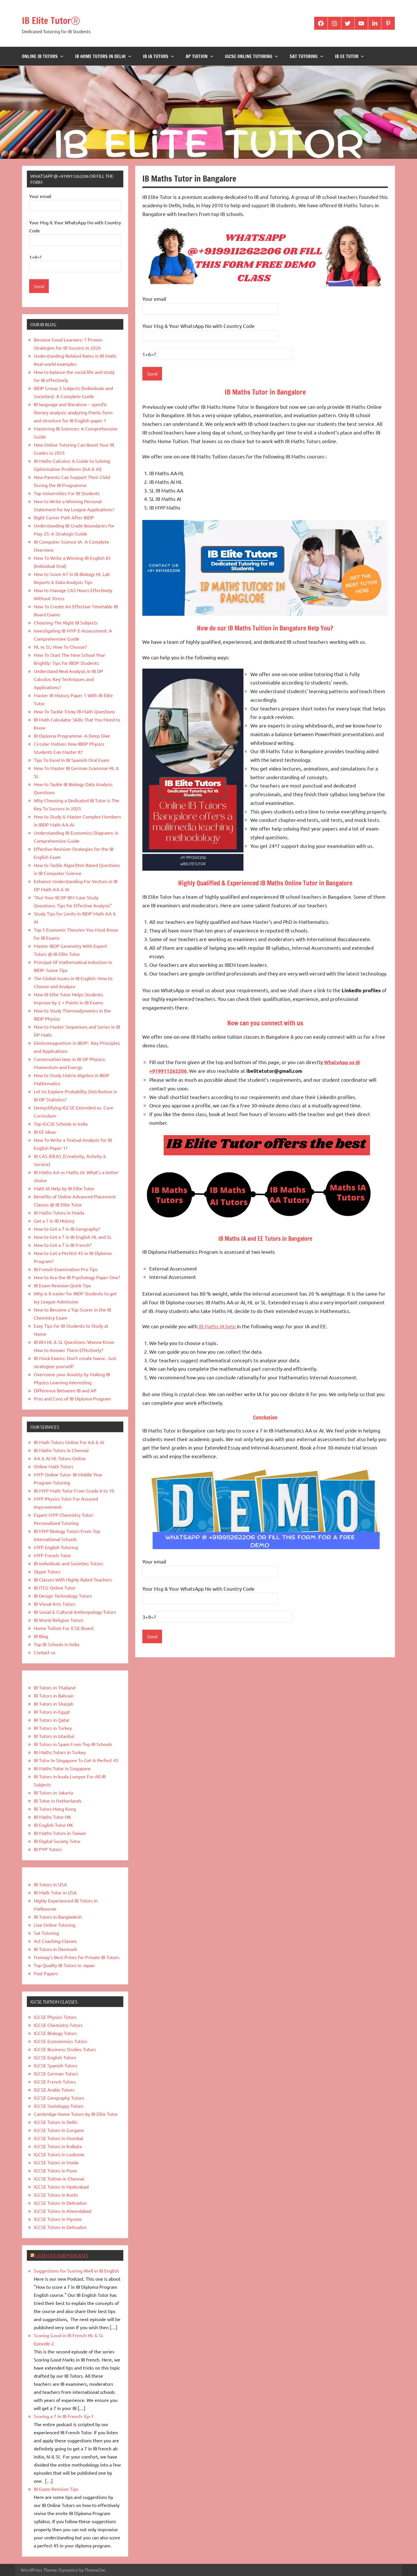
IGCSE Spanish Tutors (55, 2065)
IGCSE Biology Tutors (55, 2033)
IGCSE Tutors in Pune (55, 2170)
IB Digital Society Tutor (57, 1841)
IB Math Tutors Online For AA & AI (69, 1442)
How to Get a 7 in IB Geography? (67, 1229)
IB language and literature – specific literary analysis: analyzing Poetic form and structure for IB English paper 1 (73, 412)
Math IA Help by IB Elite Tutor (64, 1188)
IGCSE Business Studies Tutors (65, 2049)
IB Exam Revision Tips (56, 2489)
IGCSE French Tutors (55, 2081)
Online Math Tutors (53, 1466)
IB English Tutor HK (53, 1825)
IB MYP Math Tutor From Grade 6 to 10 (74, 1490)
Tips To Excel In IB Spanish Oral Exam (71, 760)
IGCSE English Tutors (55, 2057)
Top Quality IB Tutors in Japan (64, 1965)
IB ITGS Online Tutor (54, 1587)
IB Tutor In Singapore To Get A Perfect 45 (76, 1760)
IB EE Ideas (45, 1132)
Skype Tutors (47, 1571)
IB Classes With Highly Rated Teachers (73, 1579)
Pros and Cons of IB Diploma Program (72, 1398)
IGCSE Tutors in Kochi (56, 2195)
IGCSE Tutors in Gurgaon (59, 2130)
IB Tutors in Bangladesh (58, 1917)
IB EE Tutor (349, 56)
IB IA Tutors (158, 56)
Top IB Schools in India (56, 1644)
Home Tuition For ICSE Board (63, 1628)
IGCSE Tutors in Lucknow (59, 2154)
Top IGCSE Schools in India (61, 1123)
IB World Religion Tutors (58, 1620)
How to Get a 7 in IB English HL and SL (73, 1237)
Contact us (44, 1652)
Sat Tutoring (306, 56)
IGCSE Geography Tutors (59, 2098)
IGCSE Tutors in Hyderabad (61, 2186)
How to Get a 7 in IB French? (63, 1245)
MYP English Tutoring (56, 1547)
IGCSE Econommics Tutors (60, 2041)
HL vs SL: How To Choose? (60, 647)
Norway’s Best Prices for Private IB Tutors (76, 1957)
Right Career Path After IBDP (64, 517)
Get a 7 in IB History (54, 1220)
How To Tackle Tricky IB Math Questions (74, 711)
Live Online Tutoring (54, 1925)
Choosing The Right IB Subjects (66, 622)
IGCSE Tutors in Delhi (55, 2122)
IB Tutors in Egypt (52, 1712)
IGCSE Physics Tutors (55, 2017)
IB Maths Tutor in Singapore (62, 1768)
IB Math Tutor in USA (55, 1892)
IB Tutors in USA (50, 1884)
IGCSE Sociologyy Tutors (58, 2106)
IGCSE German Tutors (56, 2073)
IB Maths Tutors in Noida (59, 1212)
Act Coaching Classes (55, 1941)
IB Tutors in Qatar (52, 1720)
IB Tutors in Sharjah (53, 1703)
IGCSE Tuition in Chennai (59, 2178)
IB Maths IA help (217, 1326)
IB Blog (41, 1636)
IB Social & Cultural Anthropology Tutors (75, 1612)
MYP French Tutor (52, 1555)
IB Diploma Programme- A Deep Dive (72, 735)
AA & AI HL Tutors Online (60, 1458)
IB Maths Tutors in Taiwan (60, 1833)
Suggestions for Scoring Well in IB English (76, 2270)
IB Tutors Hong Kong (55, 1809)
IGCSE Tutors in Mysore (58, 2219)
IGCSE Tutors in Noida (56, 2162)
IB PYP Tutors (48, 1849)
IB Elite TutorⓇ (59, 19)
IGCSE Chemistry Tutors (58, 2025)
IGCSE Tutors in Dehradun (60, 2203)
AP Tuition (199, 56)
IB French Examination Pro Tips (66, 1269)
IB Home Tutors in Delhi (103, 56)
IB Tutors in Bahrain (54, 1695)
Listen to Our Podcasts (61, 2255)
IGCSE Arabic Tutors (54, 2089)
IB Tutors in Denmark (55, 1949)
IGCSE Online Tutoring (251, 56)
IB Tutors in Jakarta (53, 1792)
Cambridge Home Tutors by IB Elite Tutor (76, 2114)
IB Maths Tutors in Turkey (60, 1752)
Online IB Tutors (43, 56)
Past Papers (46, 1973)
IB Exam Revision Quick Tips (62, 1285)
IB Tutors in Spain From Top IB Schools (73, 1744)
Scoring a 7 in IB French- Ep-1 (64, 2416)
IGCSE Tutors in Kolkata (58, 2146)
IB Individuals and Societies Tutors (68, 1563)
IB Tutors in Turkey (53, 1728)
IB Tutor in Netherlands (57, 1800)
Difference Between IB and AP (65, 1390)
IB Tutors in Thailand (54, 1687)
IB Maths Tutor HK (52, 1817)
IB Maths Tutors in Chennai (61, 1450)
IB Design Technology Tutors (63, 1595)
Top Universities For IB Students (67, 493)
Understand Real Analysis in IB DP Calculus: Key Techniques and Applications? (68, 679)
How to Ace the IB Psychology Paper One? (77, 1277)
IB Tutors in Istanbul (54, 1736)
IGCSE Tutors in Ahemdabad (62, 2211)
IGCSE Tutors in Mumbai (58, 2138)
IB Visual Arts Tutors (54, 1604)
